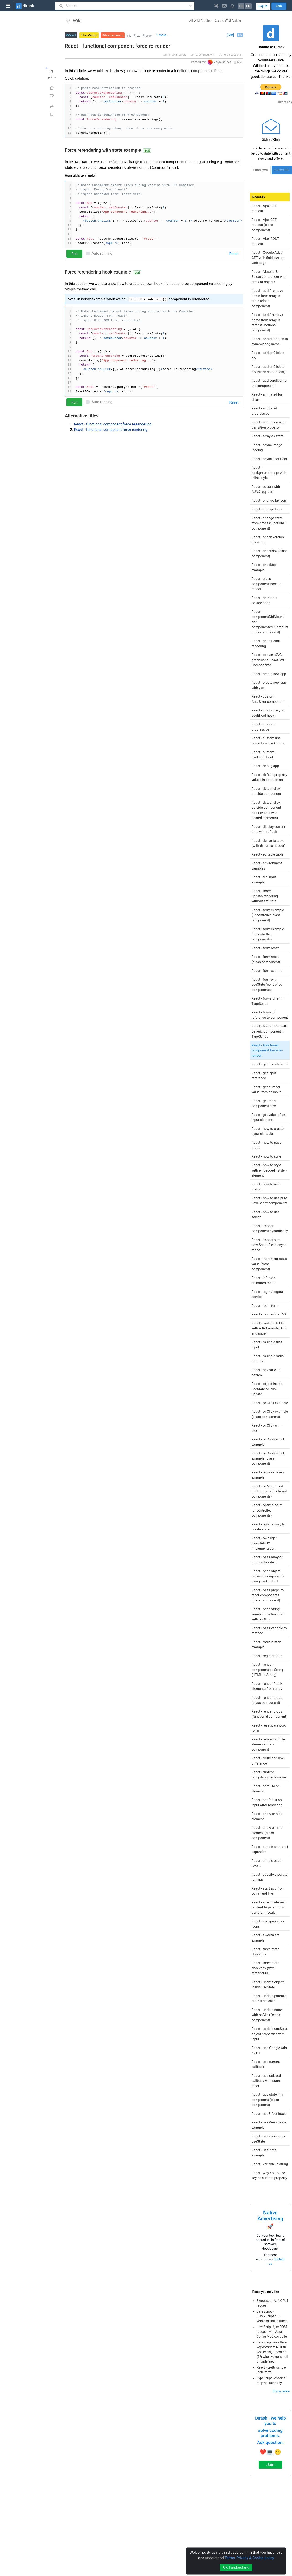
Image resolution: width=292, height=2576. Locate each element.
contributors (179, 54)
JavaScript (89, 35)
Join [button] (279, 6)
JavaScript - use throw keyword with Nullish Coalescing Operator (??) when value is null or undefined (272, 2352)
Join (270, 2464)
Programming (113, 35)
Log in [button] (263, 6)
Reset (233, 254)
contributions (207, 54)
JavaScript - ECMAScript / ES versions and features (272, 2316)
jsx (138, 35)
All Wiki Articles (200, 21)
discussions (234, 54)
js (130, 35)
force (148, 35)
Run (74, 254)
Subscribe (281, 170)
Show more (281, 2391)
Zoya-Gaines (223, 62)
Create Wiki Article (228, 21)
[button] (216, 6)
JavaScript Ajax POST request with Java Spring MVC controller (272, 2331)
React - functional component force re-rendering (112, 424)
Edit (147, 150)
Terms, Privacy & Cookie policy (249, 2558)
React (72, 35)
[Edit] (230, 35)
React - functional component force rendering (110, 429)
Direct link (285, 102)
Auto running (102, 253)
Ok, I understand (236, 2567)
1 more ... (162, 35)
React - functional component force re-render (117, 46)
